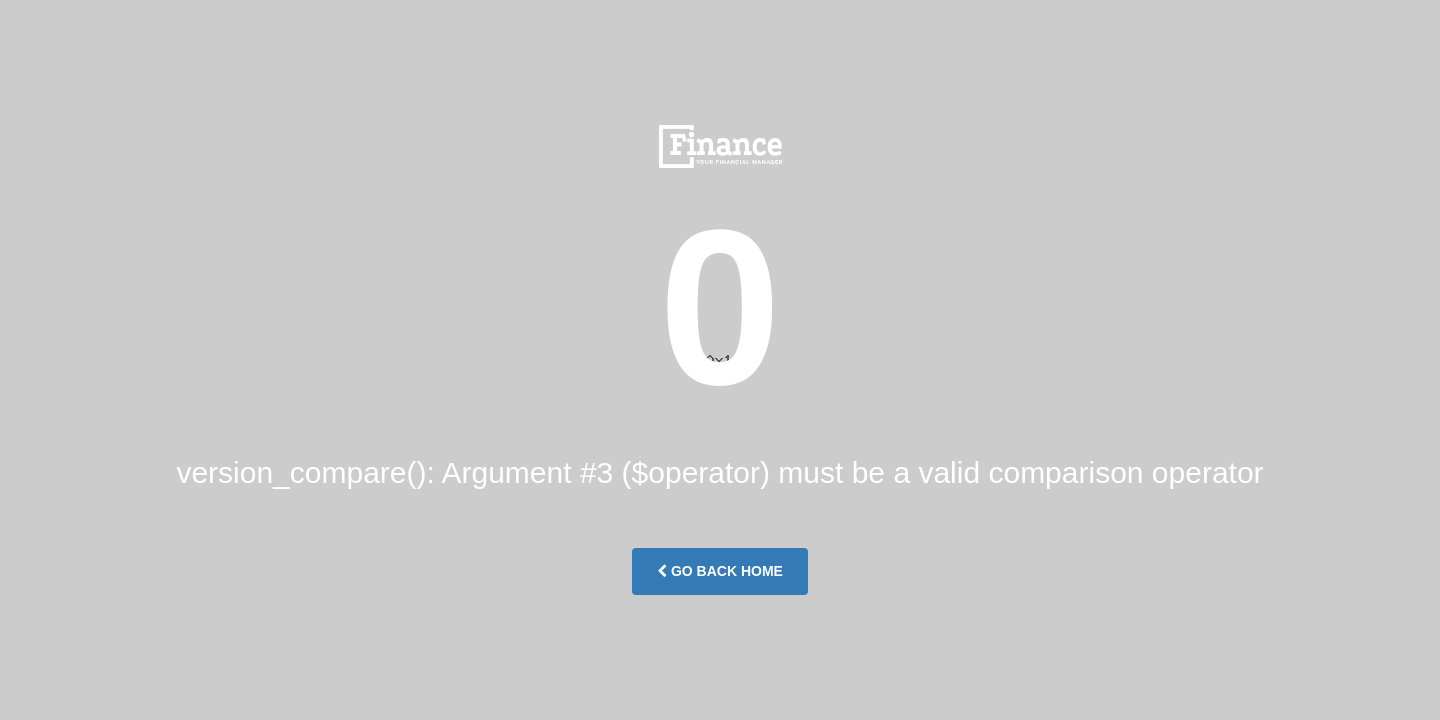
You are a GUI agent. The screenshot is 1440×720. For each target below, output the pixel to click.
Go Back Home (720, 571)
